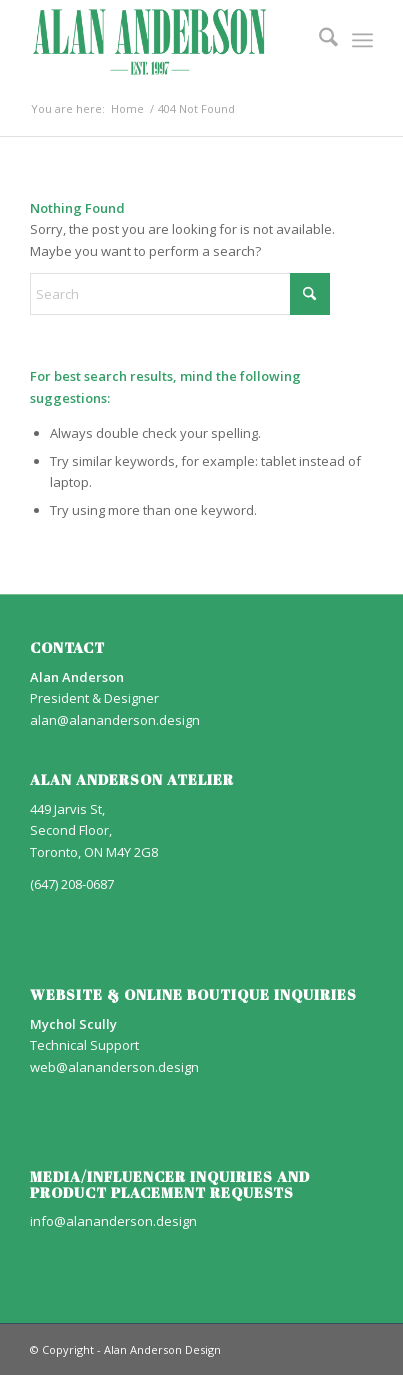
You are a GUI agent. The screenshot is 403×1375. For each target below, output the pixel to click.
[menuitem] (318, 40)
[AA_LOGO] (167, 40)
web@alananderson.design (114, 1067)
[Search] (318, 40)
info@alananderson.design (113, 1221)
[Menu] (362, 40)
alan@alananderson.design (115, 720)
